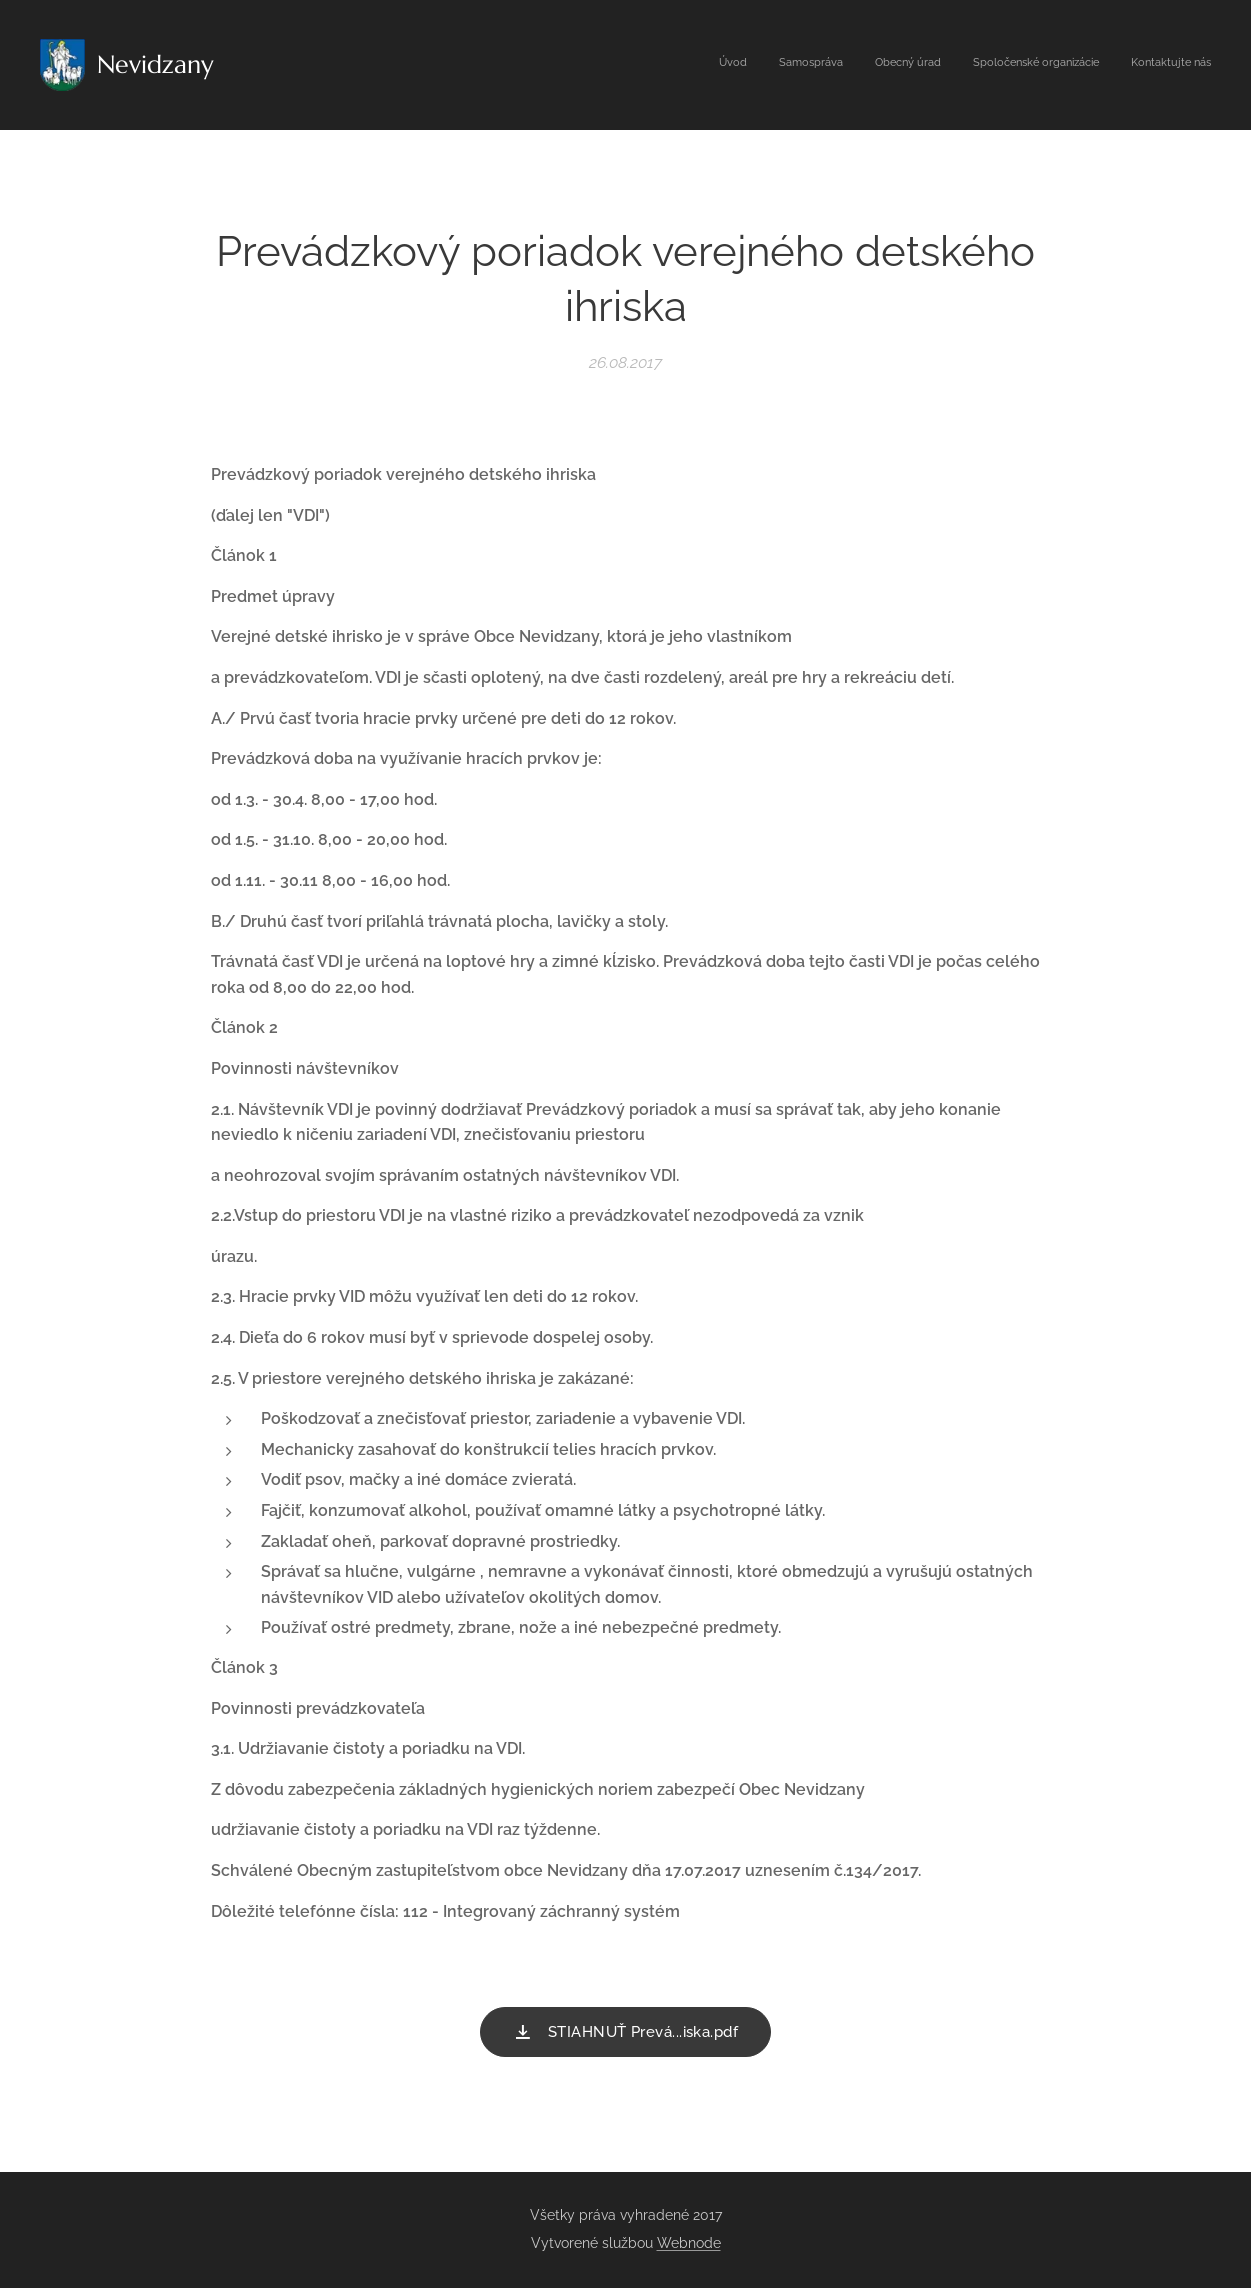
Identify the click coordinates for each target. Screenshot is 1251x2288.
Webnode (689, 2243)
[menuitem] (1088, 65)
